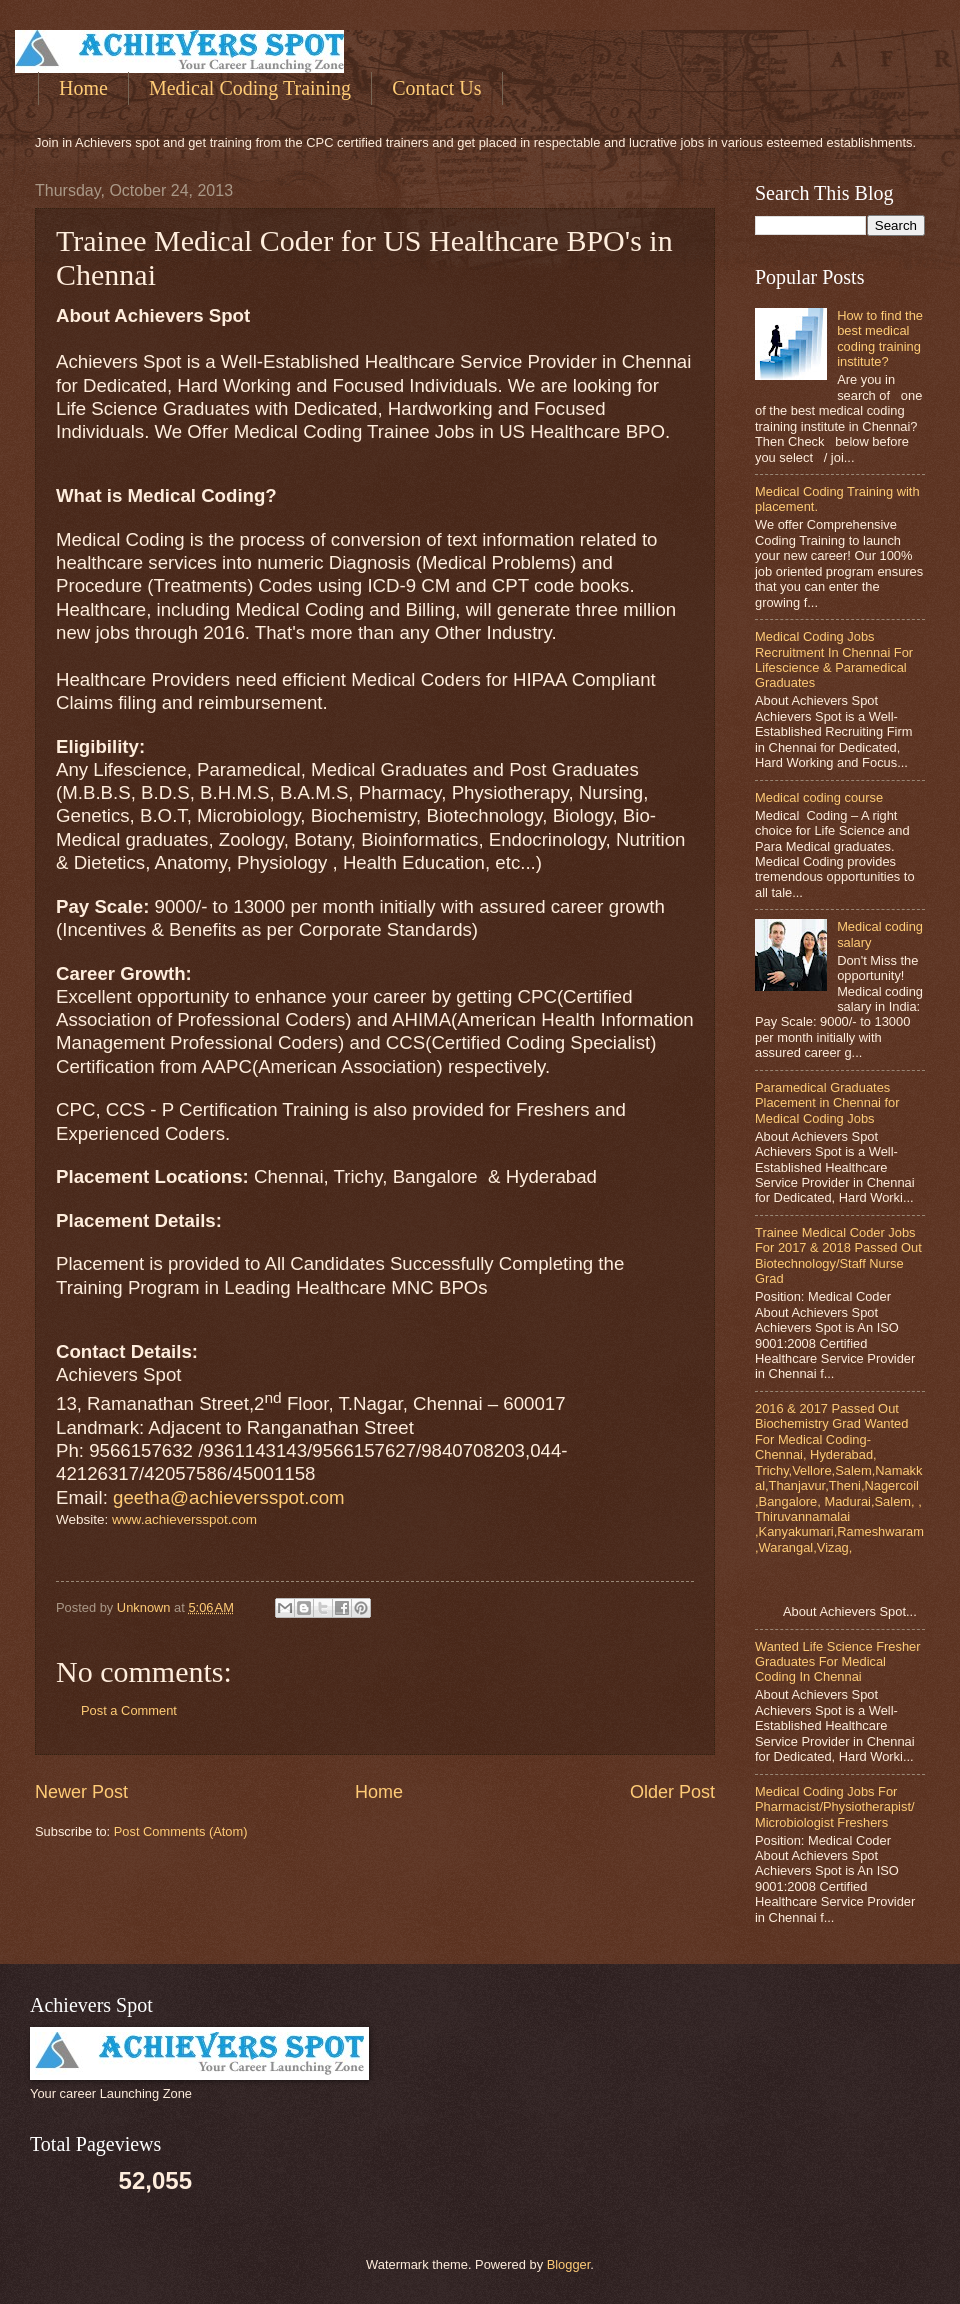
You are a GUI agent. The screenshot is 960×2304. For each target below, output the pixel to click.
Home (83, 88)
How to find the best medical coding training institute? (880, 338)
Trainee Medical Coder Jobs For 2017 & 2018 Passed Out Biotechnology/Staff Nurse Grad (838, 1255)
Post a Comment (129, 1710)
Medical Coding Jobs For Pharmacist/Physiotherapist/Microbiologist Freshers (835, 1807)
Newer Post (81, 1792)
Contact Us (436, 88)
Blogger (569, 2264)
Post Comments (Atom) (181, 1831)
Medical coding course (819, 797)
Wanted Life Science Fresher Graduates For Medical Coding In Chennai (838, 1662)
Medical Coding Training (250, 88)
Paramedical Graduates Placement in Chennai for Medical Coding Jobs (827, 1103)
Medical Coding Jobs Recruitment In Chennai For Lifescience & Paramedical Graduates (834, 659)
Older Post (672, 1792)
